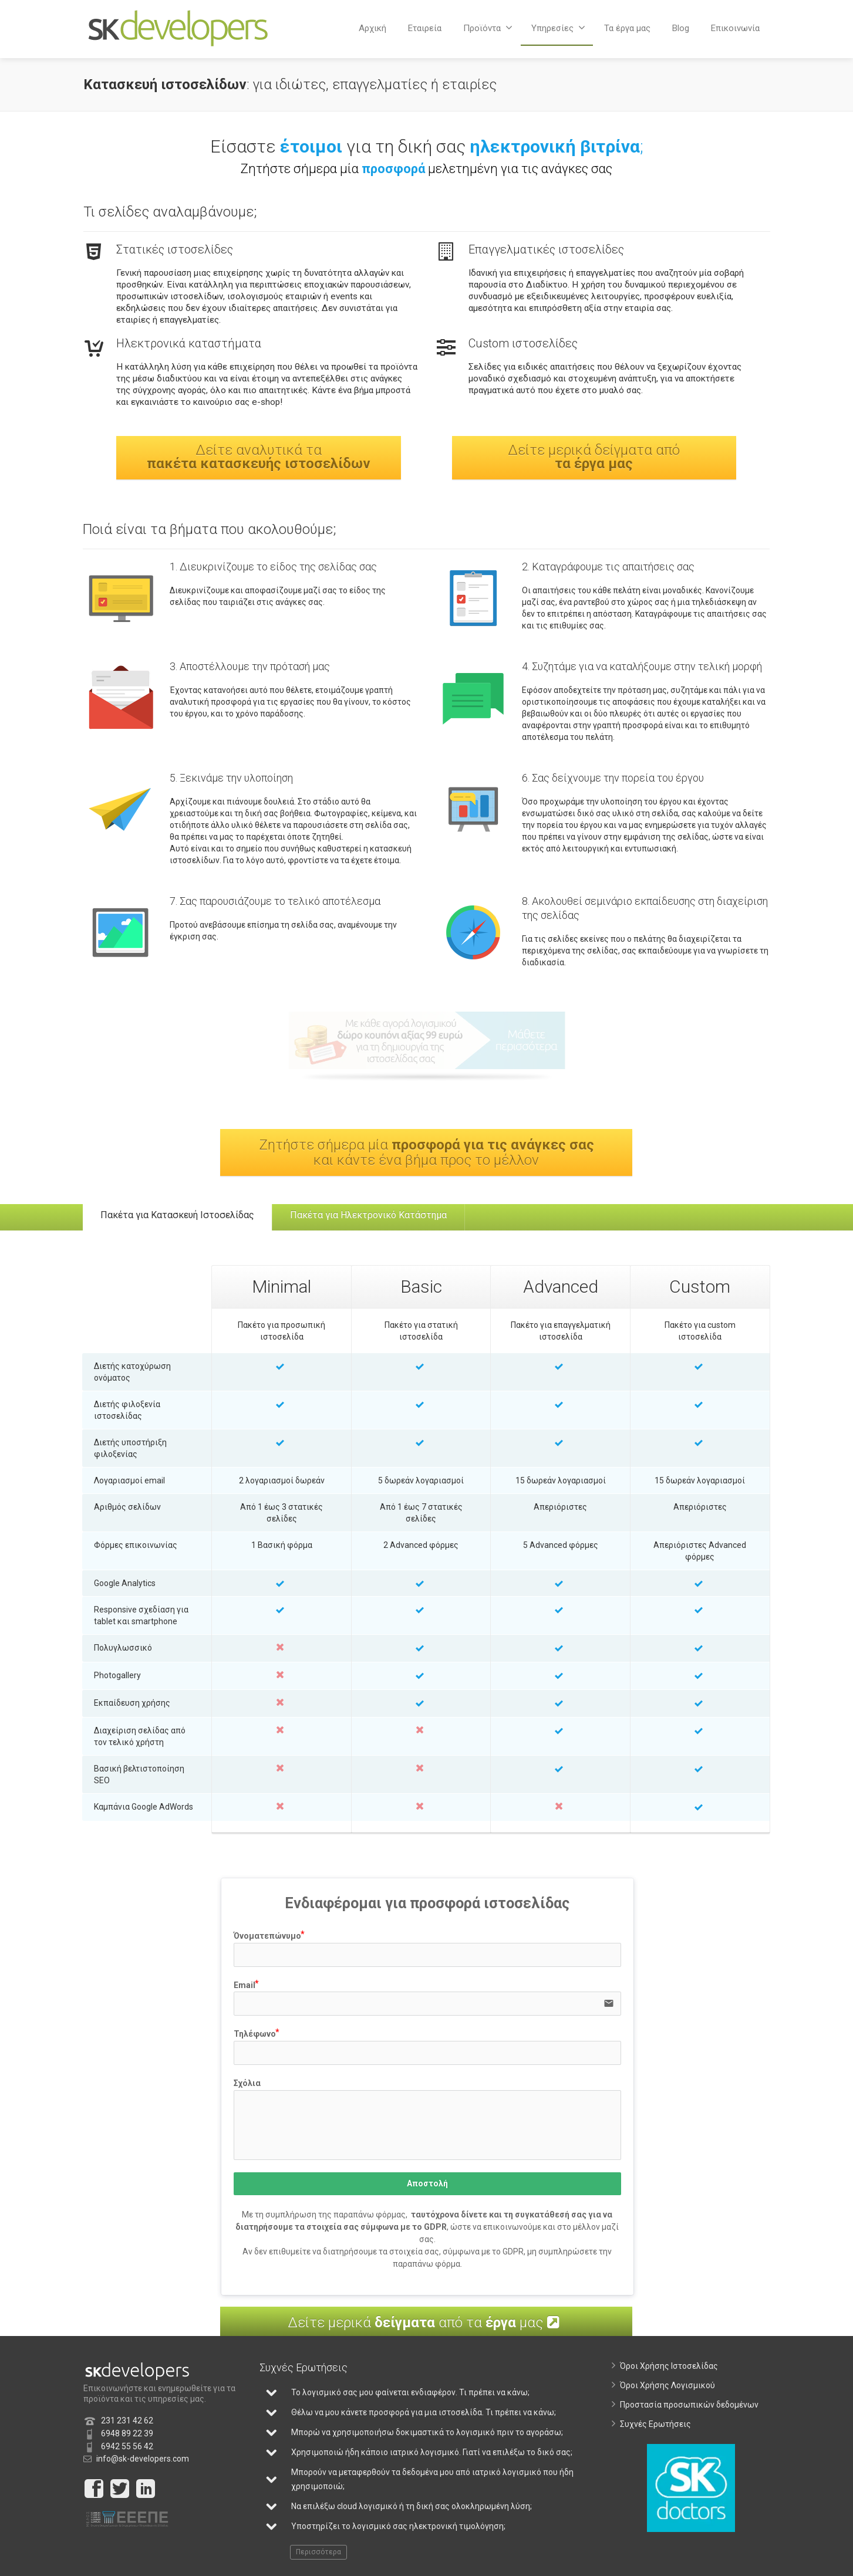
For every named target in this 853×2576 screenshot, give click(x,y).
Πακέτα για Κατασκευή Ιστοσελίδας (183, 1217)
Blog (680, 28)
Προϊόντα (488, 27)
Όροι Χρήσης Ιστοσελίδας (669, 2371)
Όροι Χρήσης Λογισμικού (667, 2391)
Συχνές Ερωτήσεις (655, 2430)
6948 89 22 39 (127, 2439)
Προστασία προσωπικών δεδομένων (689, 2410)
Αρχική (372, 28)
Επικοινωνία (735, 28)
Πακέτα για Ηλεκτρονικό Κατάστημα (386, 1217)
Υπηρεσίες (558, 27)
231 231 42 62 (127, 2426)
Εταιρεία (424, 28)
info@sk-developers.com (142, 2464)
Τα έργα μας (627, 28)
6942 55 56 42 (127, 2452)
